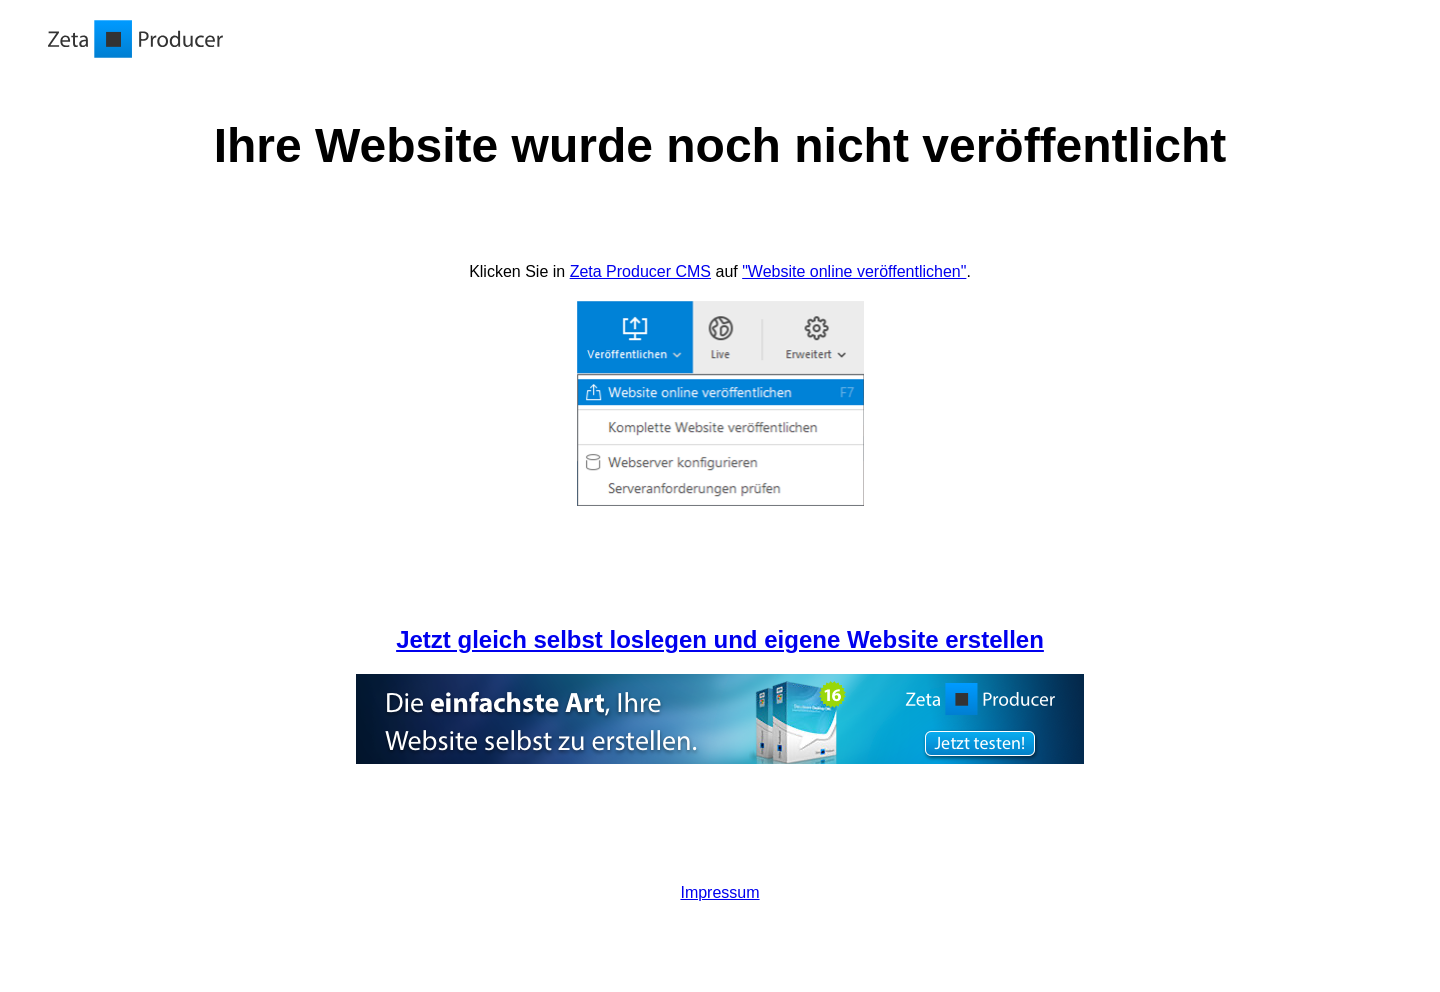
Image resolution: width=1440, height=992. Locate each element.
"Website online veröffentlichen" (854, 271)
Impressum (719, 892)
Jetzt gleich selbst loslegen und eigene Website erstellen (720, 639)
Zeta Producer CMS (640, 271)
